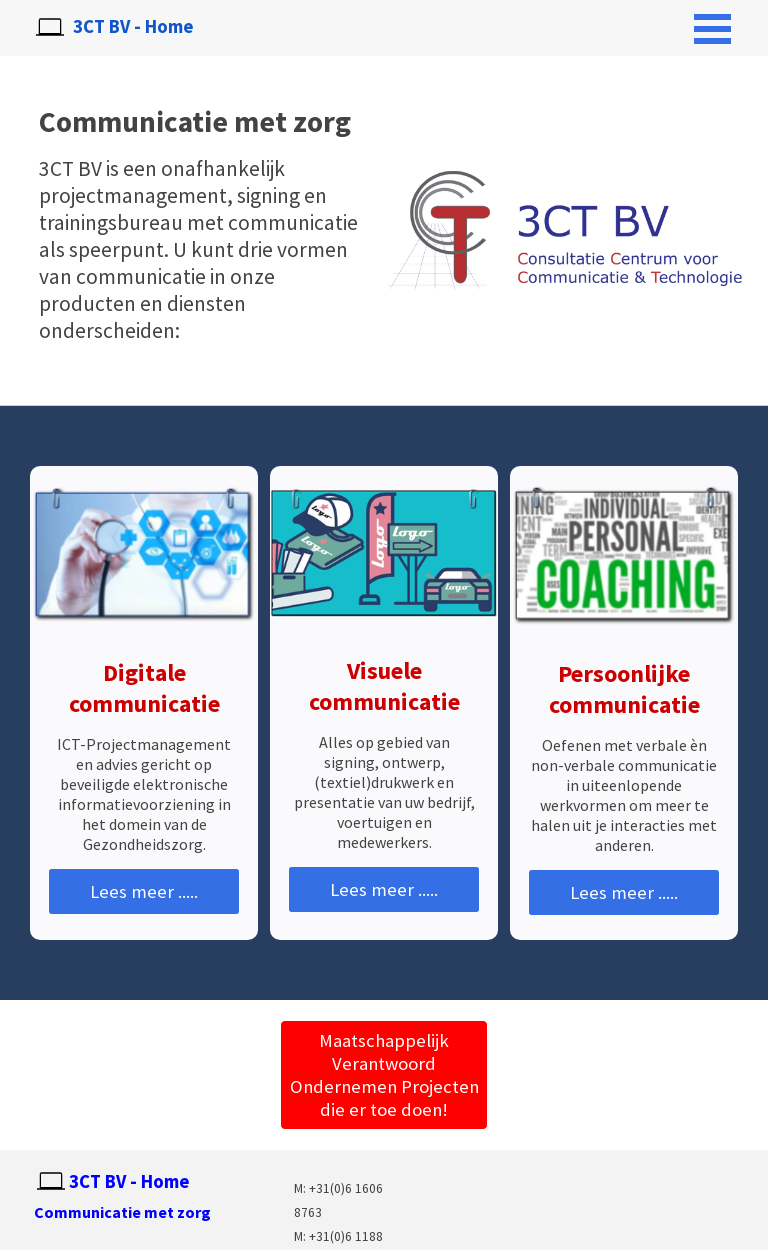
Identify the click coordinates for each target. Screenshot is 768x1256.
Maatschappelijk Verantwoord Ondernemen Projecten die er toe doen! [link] (384, 1075)
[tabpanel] (155, 1212)
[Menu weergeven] (712, 28)
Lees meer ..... (144, 891)
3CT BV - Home (133, 26)
